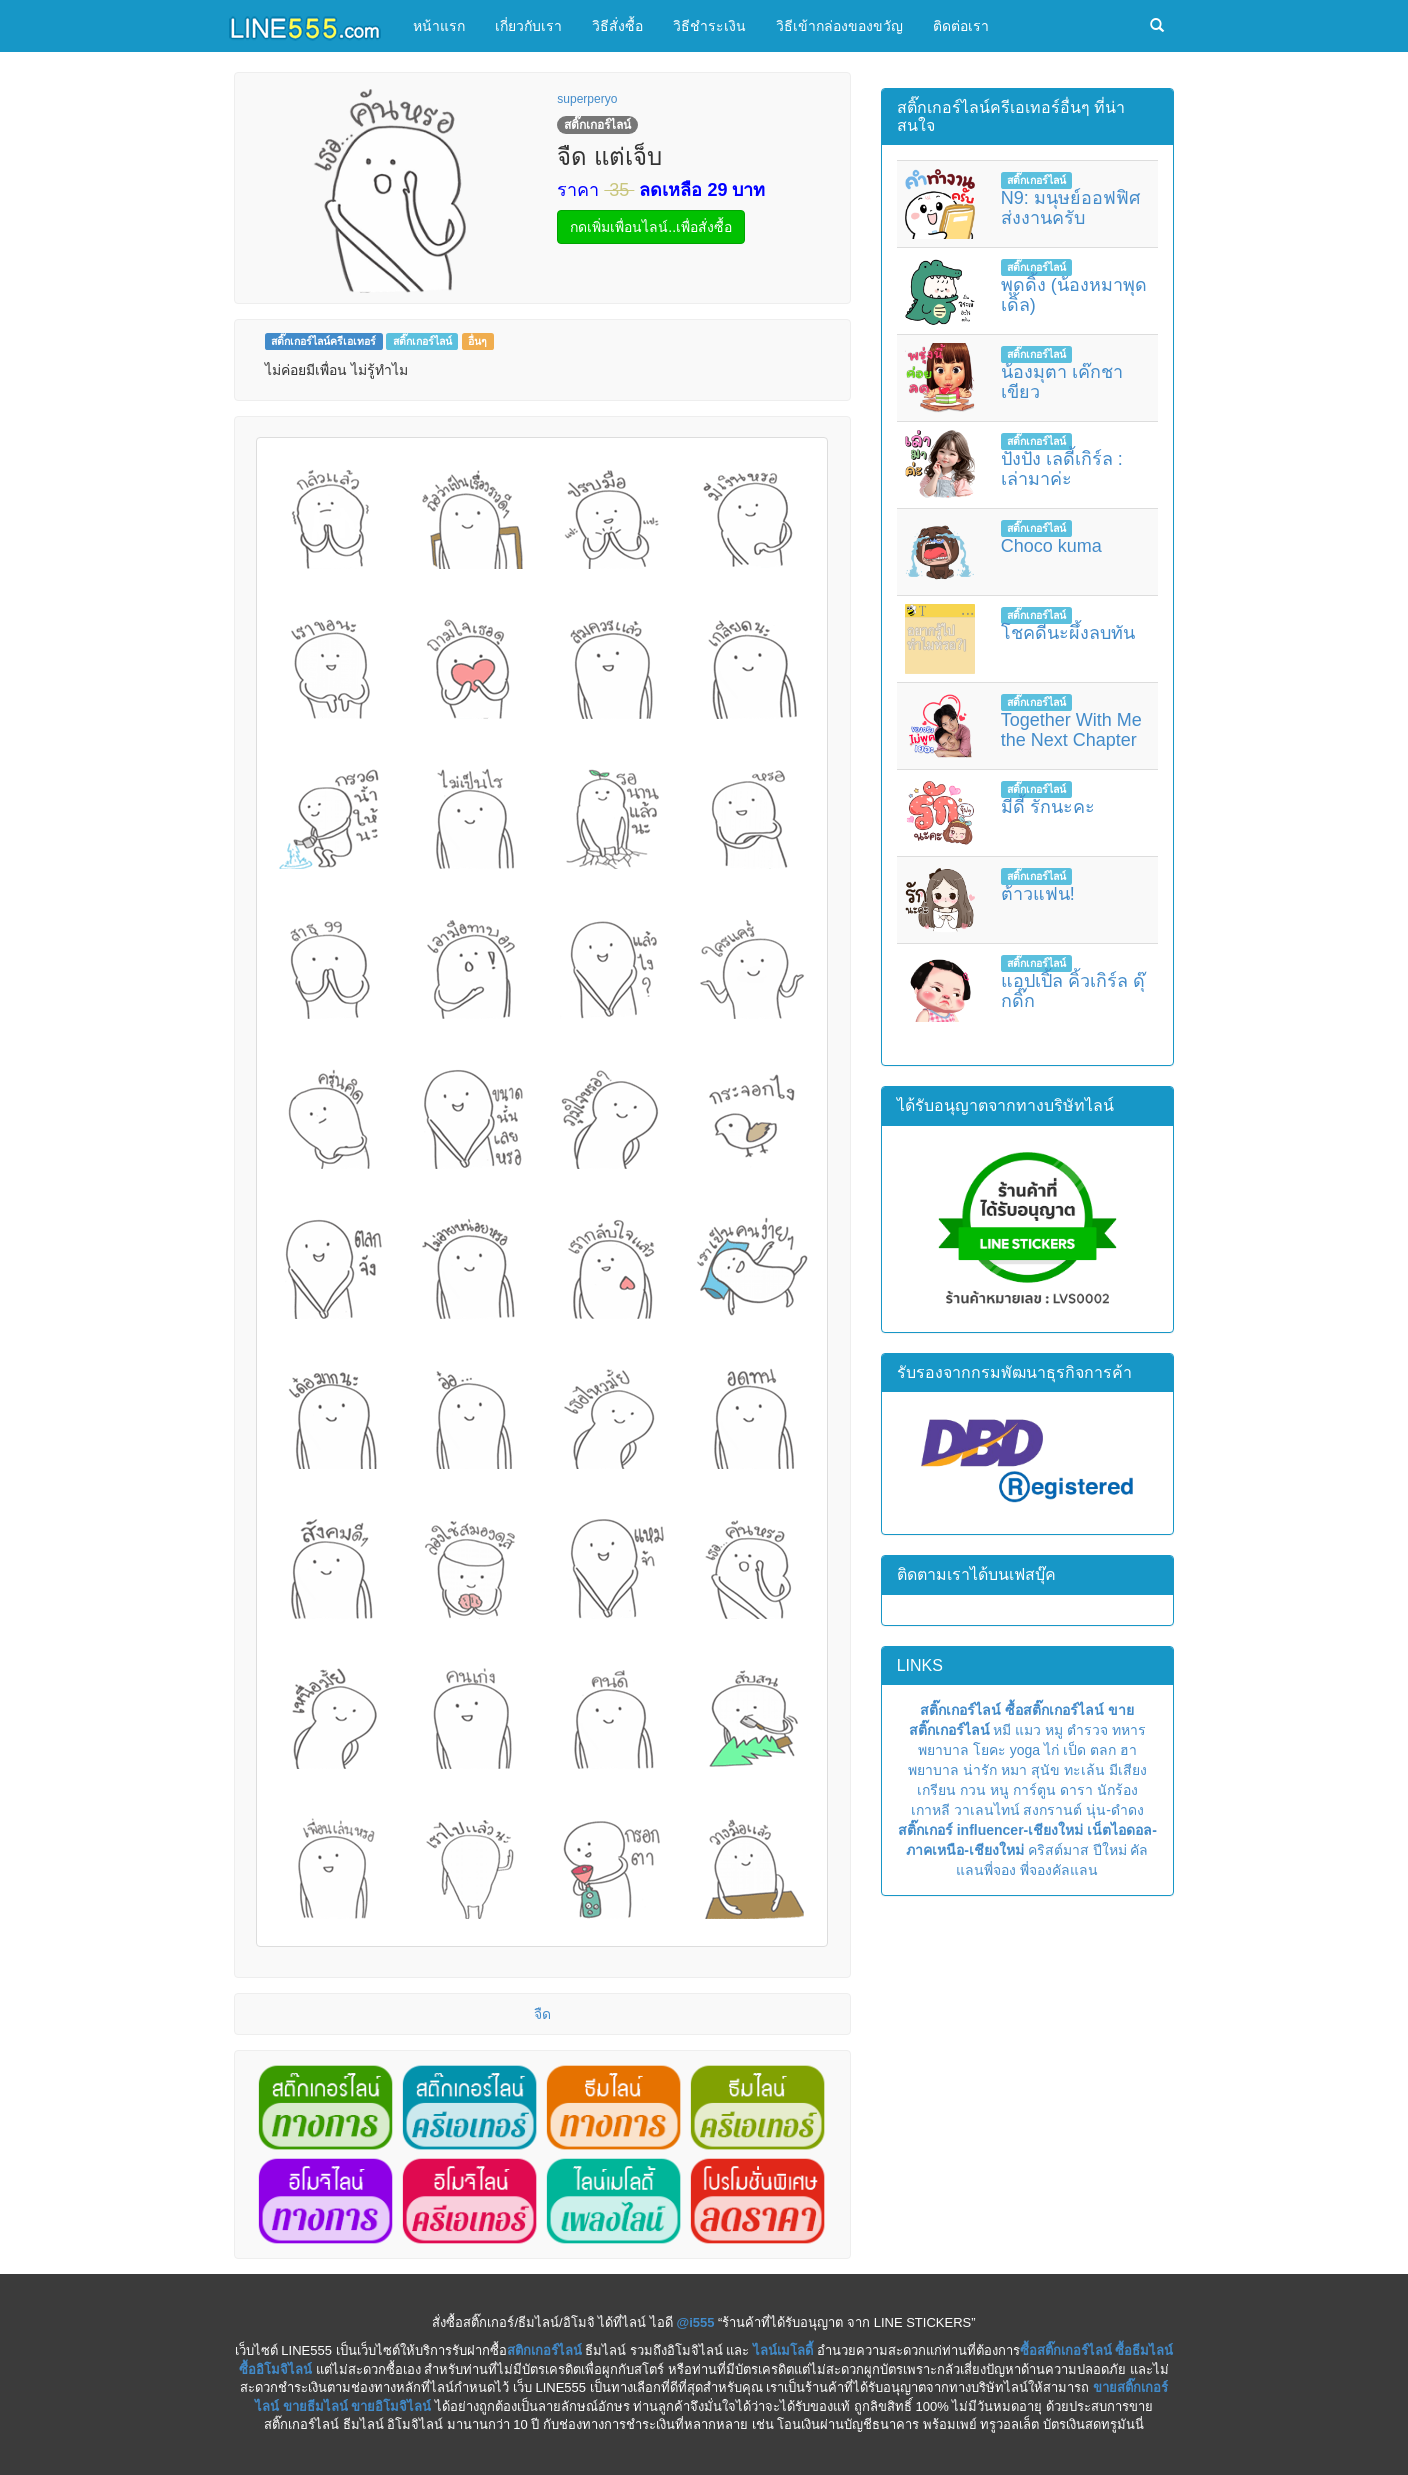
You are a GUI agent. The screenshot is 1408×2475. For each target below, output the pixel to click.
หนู (999, 1790)
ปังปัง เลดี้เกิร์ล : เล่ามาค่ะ (1062, 469)
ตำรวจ (1087, 1730)
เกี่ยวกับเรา (528, 26)
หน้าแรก (439, 26)
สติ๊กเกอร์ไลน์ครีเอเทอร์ (323, 341)
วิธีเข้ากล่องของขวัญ (839, 26)
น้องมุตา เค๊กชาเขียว (1062, 382)
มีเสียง (1128, 1770)
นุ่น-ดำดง (1115, 1810)
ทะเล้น (1084, 1770)
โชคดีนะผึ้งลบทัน (1068, 633)
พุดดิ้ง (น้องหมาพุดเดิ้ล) (1074, 295)
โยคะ (989, 1750)
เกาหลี (930, 1810)
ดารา (1076, 1790)
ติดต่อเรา (961, 26)
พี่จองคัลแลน (1059, 1870)
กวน (973, 1790)
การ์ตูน (1034, 1790)
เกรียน (936, 1790)
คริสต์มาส (1058, 1850)
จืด (542, 2014)
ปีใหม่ (1110, 1850)
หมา (1014, 1770)
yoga (1025, 1750)
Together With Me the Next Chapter (1071, 730)
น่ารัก (980, 1770)
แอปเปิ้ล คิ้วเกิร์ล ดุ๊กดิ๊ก (1073, 991)
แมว (1028, 1730)
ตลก (1103, 1750)
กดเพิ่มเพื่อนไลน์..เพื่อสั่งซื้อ (651, 227)
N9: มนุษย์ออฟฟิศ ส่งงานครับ (1070, 208)
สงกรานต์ (1052, 1810)
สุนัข (1045, 1770)
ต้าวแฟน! (1038, 894)
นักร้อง (1117, 1790)
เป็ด (1074, 1750)
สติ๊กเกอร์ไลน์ (422, 341)
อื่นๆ (477, 341)
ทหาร (1129, 1730)
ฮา (1128, 1750)
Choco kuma (1051, 546)
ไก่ (1051, 1750)
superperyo (587, 99)
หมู (1054, 1730)
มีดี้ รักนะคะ (1048, 807)
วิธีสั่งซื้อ (617, 26)
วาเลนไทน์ (987, 1810)
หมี (1002, 1730)
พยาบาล (943, 1750)
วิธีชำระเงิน (709, 26)
